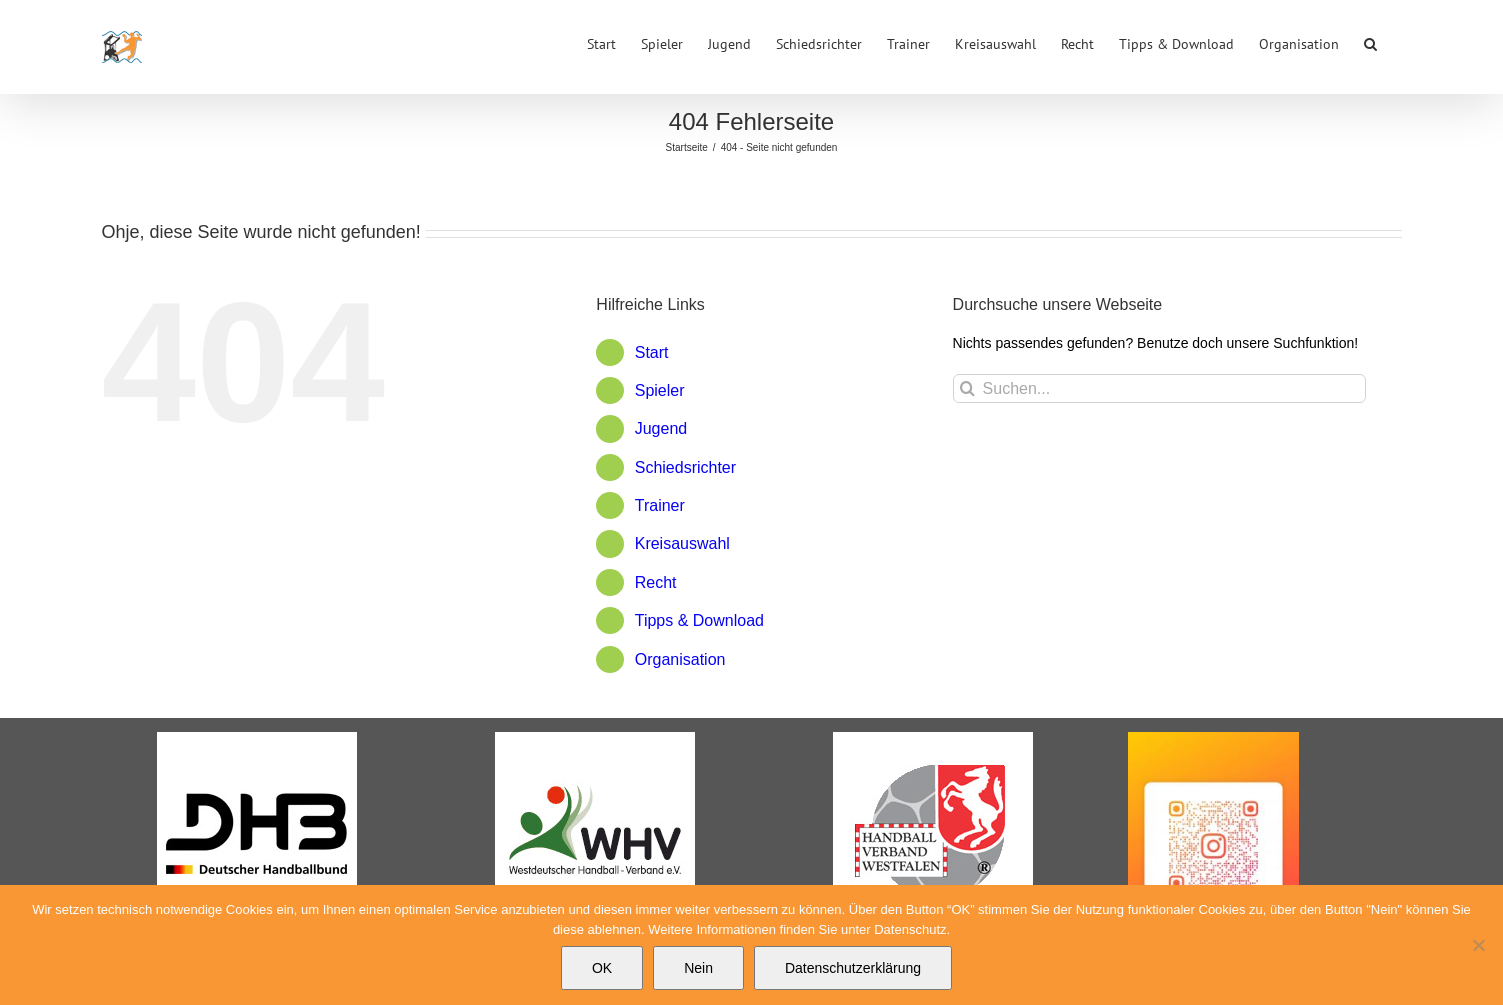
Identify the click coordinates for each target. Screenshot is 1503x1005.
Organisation (680, 659)
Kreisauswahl (682, 543)
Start (652, 352)
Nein (698, 968)
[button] (1370, 42)
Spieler (660, 390)
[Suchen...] (1159, 388)
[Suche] (967, 388)
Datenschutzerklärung (853, 968)
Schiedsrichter (685, 467)
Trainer (660, 505)
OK (602, 968)
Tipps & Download (699, 620)
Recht (656, 582)
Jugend (661, 428)
